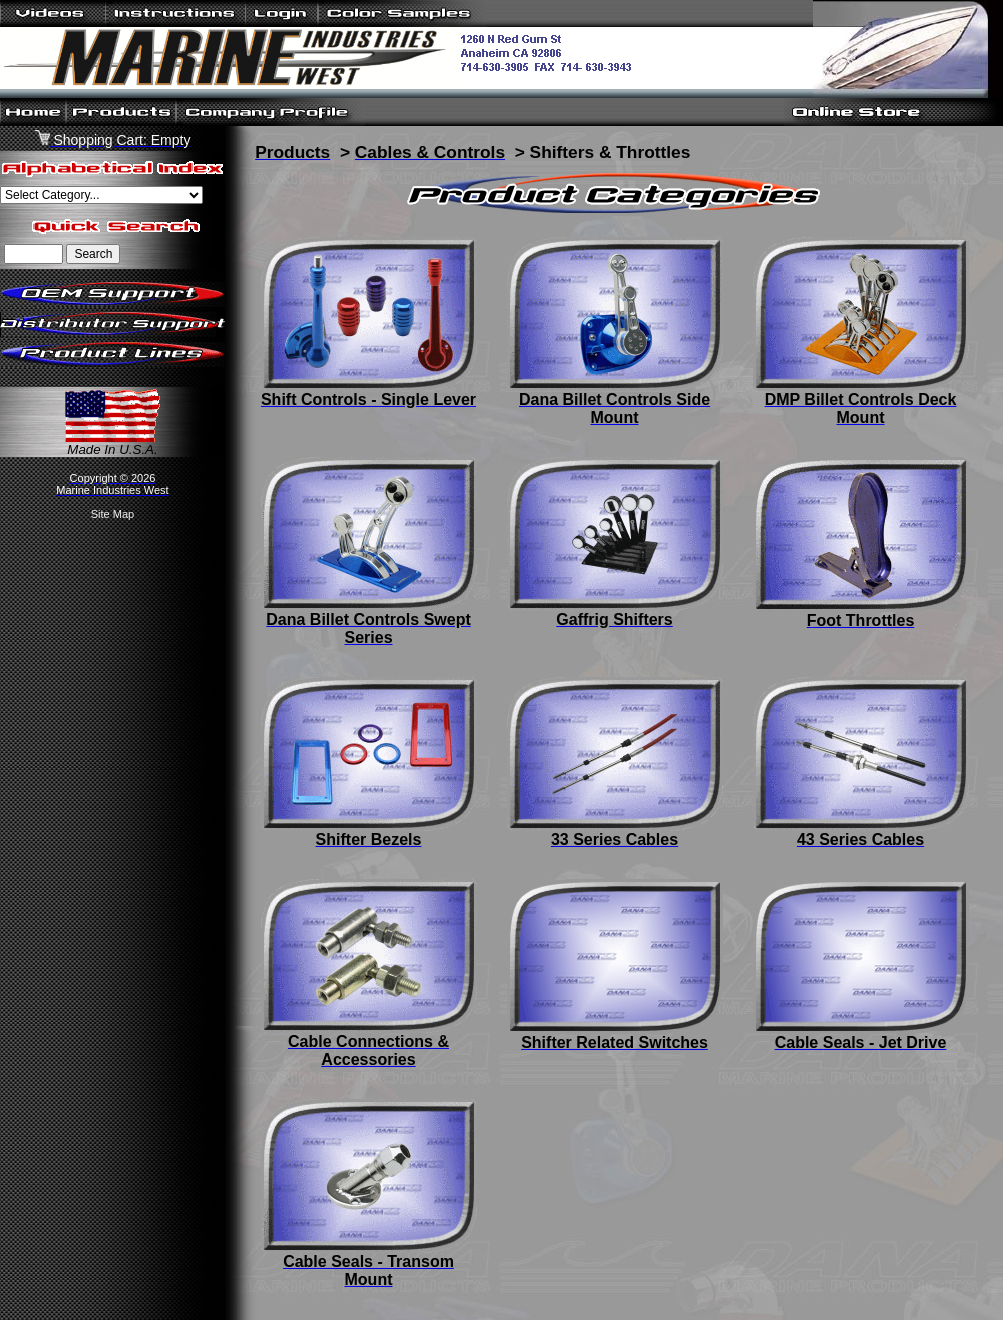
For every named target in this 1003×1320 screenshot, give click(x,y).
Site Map (112, 514)
